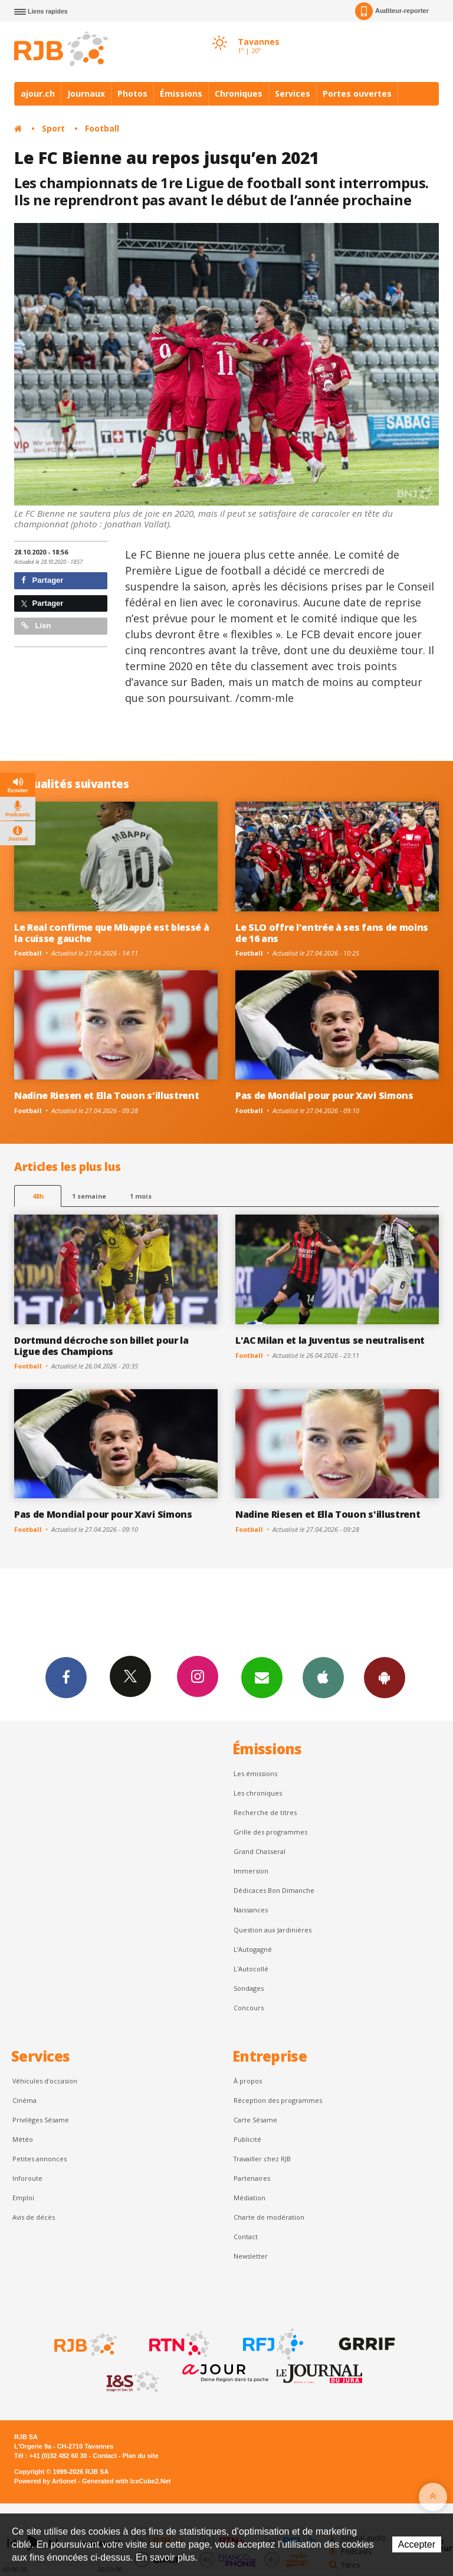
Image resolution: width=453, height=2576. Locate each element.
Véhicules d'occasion (44, 2081)
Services (292, 93)
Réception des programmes (278, 2100)
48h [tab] (38, 1196)
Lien (36, 625)
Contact (246, 2236)
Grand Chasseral (259, 1851)
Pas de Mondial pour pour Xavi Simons (324, 1095)
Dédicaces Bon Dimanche (274, 1890)
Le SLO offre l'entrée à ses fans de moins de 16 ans (331, 933)
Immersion (251, 1871)
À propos (248, 2081)
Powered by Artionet (45, 2481)
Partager (42, 580)
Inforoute (27, 2178)
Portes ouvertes (357, 93)
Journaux (86, 93)
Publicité (247, 2139)
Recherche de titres (265, 1812)
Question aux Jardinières (272, 1930)
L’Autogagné (253, 1949)
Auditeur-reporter (392, 11)
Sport (53, 128)
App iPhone (323, 1677)
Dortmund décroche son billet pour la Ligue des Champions (101, 1346)
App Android (384, 1677)
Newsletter (251, 2256)
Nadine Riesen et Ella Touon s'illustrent (106, 1095)
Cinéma (24, 2100)
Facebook (66, 1677)
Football (102, 128)
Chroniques (238, 93)
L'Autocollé (251, 1969)
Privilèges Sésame (40, 2120)
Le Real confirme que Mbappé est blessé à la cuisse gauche (111, 933)
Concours (249, 2007)
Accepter (416, 2544)
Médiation (249, 2197)
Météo (22, 2139)
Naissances (251, 1910)
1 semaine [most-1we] (89, 1196)
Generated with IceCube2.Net (126, 2481)
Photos (132, 93)
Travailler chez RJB (262, 2158)
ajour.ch (38, 93)
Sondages (249, 1988)
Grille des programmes (270, 1832)
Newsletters (262, 1677)
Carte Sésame (255, 2120)
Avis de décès (33, 2217)
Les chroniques (258, 1793)
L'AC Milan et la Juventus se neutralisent (330, 1340)
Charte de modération (269, 2217)
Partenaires (252, 2178)
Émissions (181, 93)
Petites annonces (39, 2158)
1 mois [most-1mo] (141, 1196)
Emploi (23, 2197)
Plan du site (140, 2455)
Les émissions (255, 1773)
